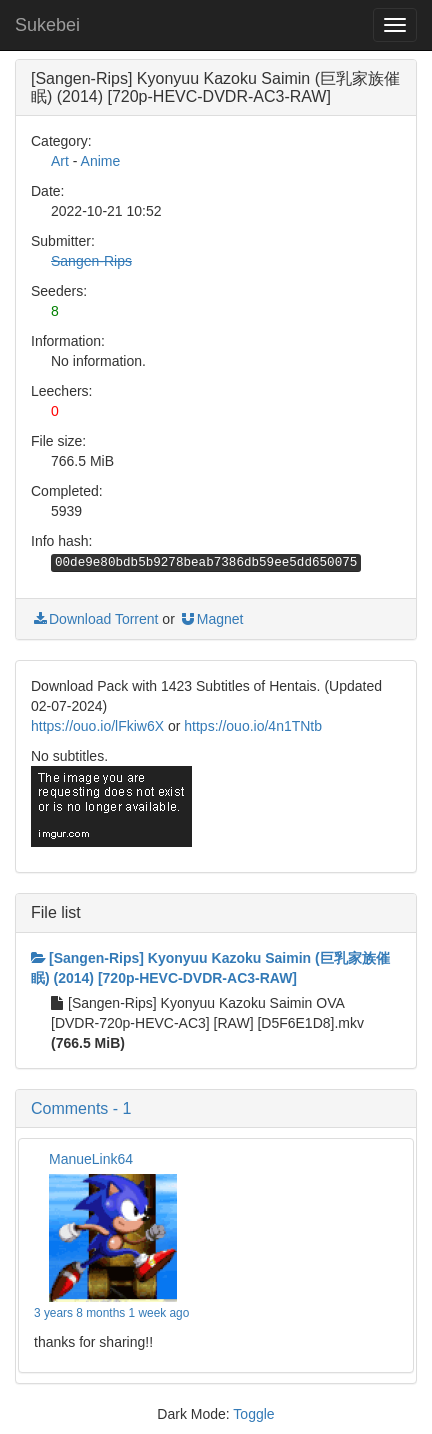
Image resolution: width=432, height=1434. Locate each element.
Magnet (211, 619)
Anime (101, 161)
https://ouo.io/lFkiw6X (97, 726)
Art (60, 161)
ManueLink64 (91, 1159)
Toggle (253, 1414)
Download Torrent (94, 619)
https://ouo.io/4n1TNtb (253, 726)
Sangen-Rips (91, 261)
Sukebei (47, 25)
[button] (216, 1109)
